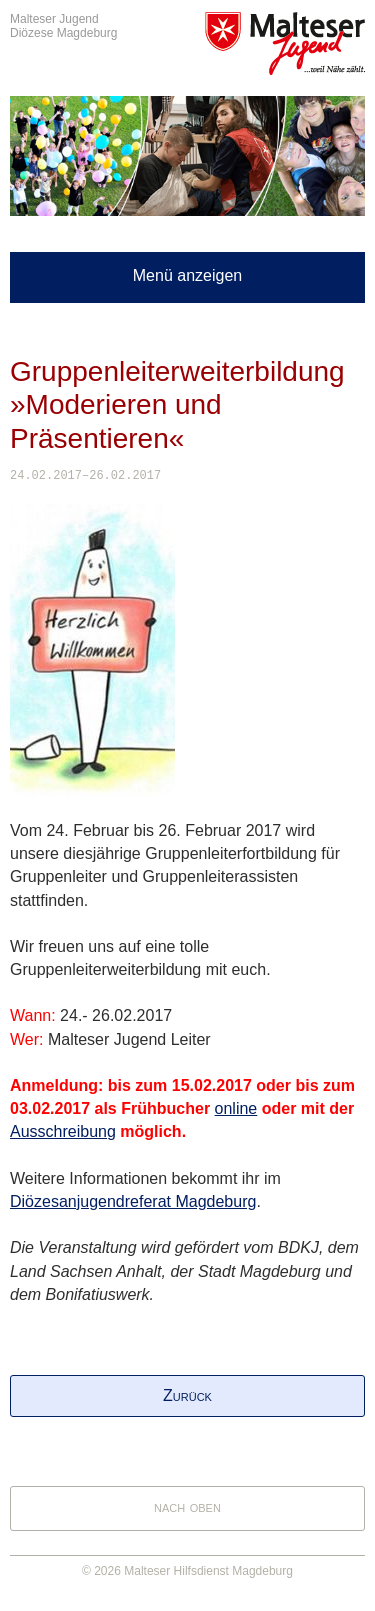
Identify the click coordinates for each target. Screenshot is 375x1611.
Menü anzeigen (187, 275)
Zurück (187, 1395)
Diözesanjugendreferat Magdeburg (133, 1201)
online (236, 1108)
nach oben (187, 1506)
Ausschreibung (63, 1131)
